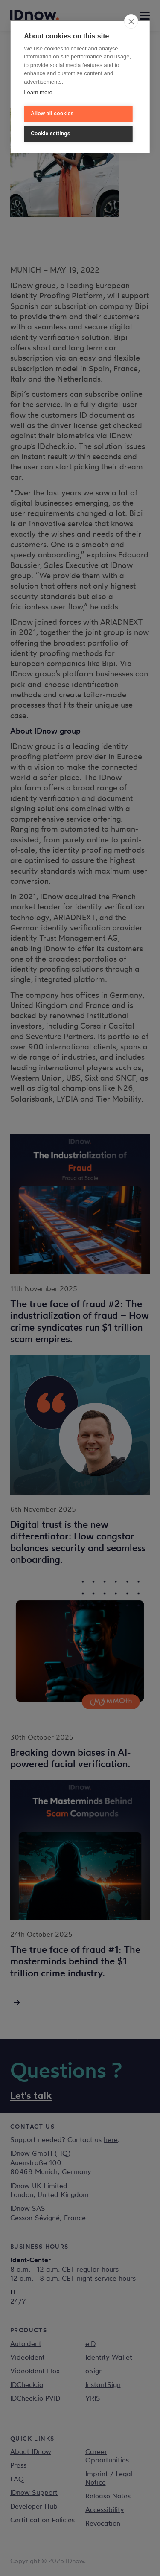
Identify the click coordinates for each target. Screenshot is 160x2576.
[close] (131, 21)
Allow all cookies (52, 114)
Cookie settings (50, 134)
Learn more (38, 92)
